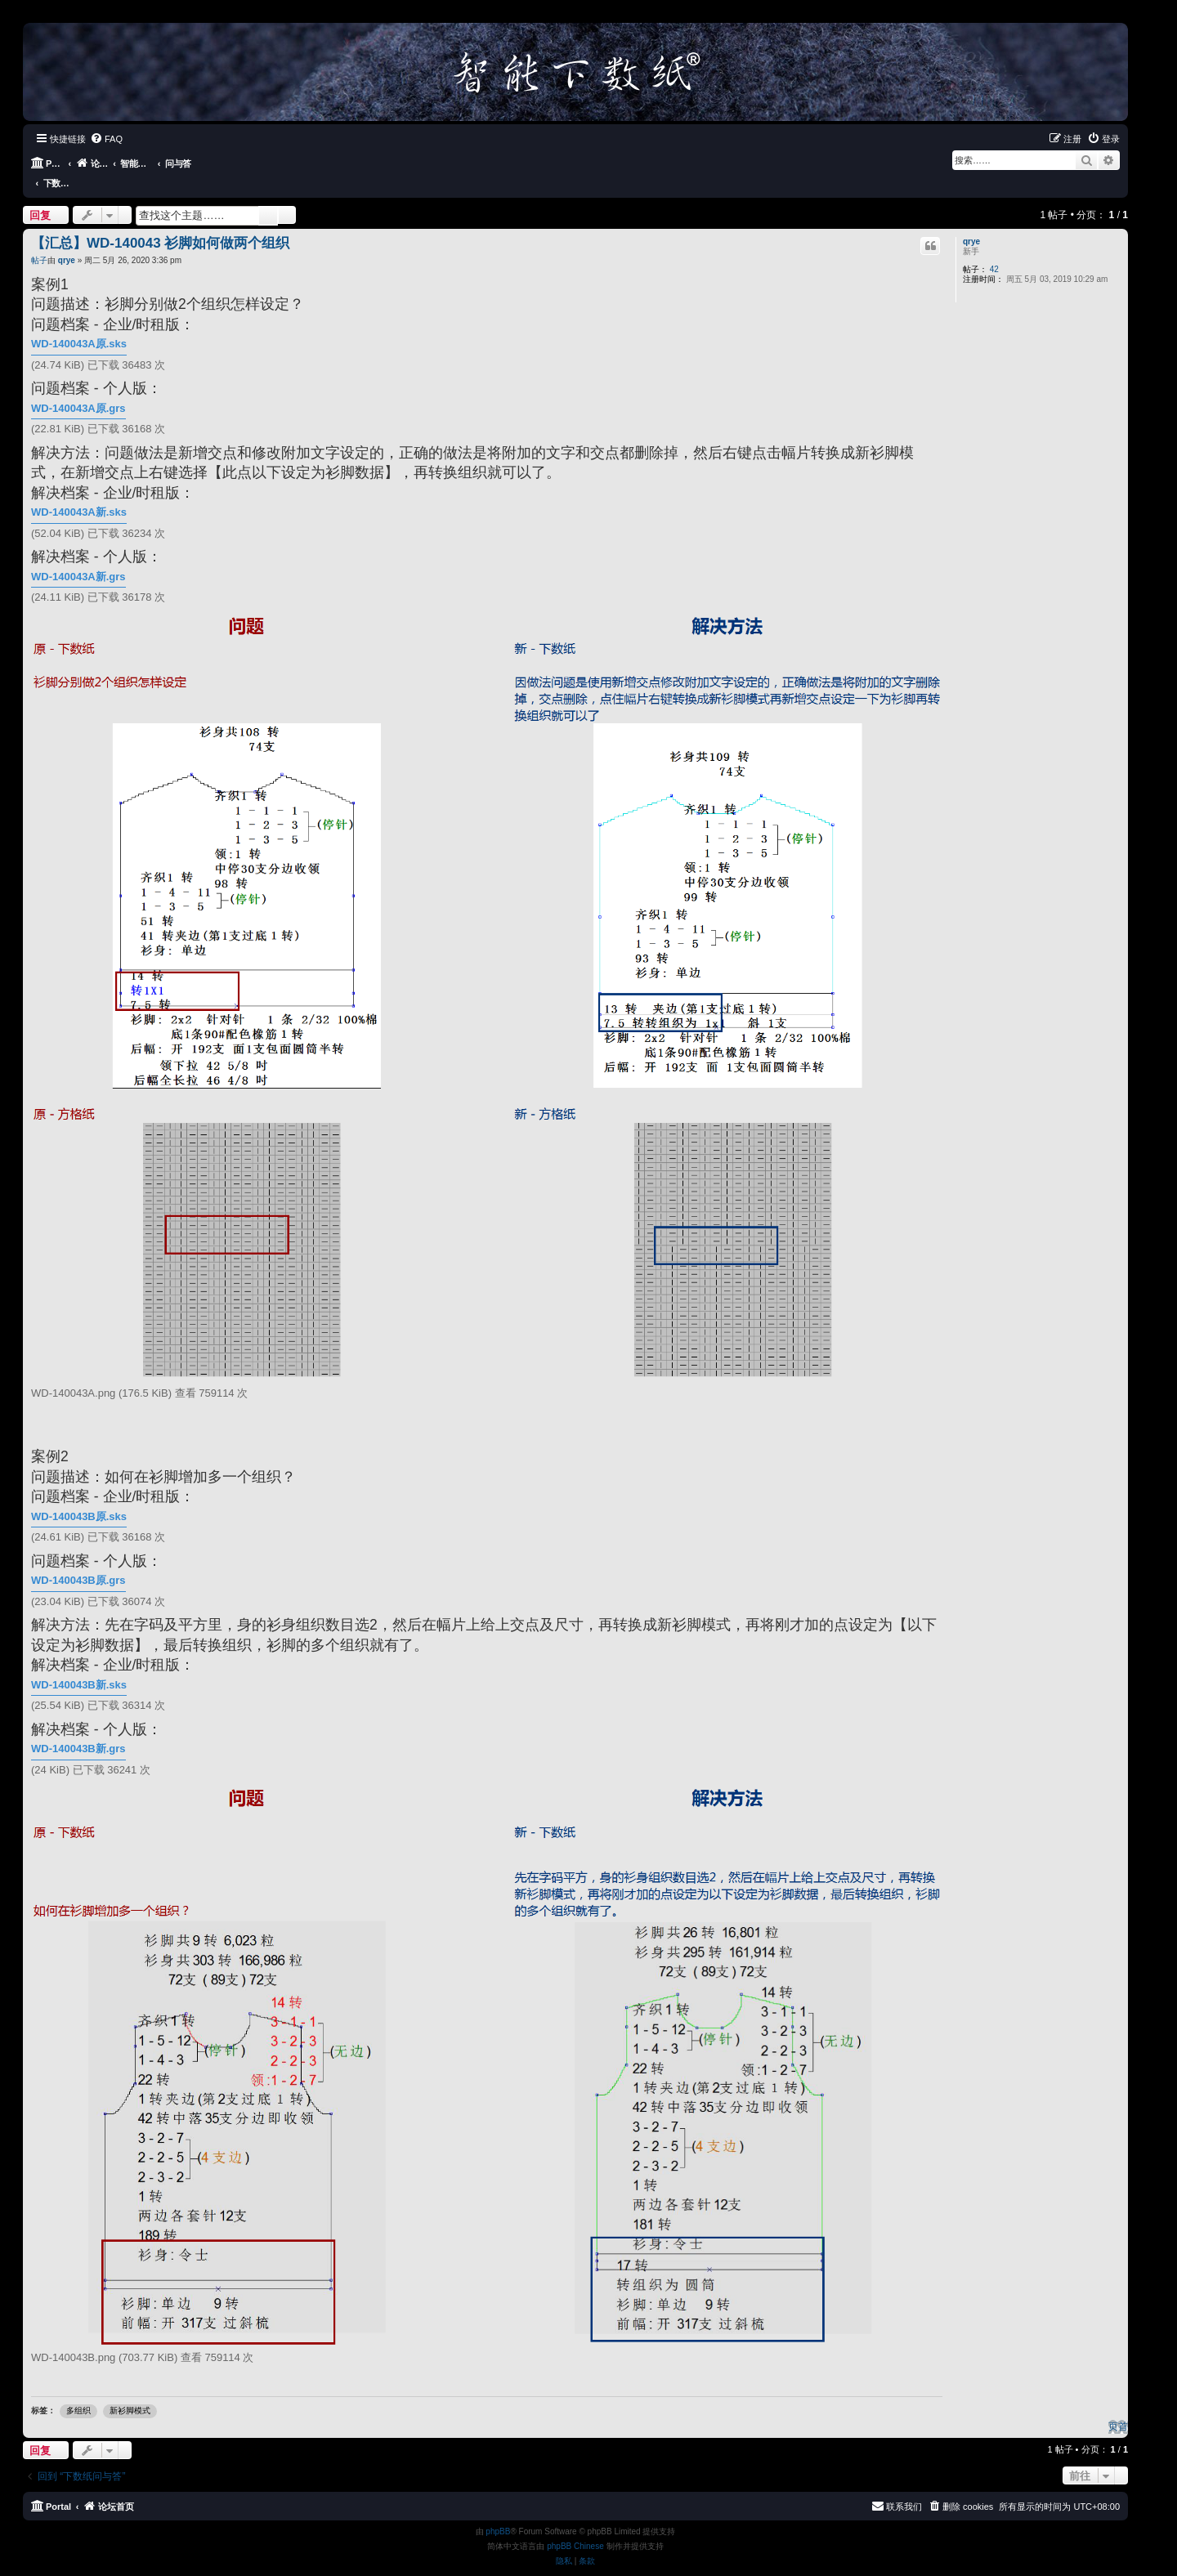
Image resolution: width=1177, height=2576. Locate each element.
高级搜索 (287, 194)
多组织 (78, 2390)
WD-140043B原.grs (78, 1560)
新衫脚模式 (130, 2390)
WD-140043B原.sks (79, 1496)
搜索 (268, 195)
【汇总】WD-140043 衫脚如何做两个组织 (160, 222)
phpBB (498, 2511)
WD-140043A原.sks (79, 324)
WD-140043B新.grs (78, 1729)
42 (994, 248)
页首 (1118, 2406)
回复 (40, 194)
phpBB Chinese (575, 2526)
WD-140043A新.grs (78, 557)
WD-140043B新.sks (79, 1664)
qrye (971, 221)
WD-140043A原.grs (78, 388)
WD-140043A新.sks (79, 492)
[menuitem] (106, 139)
